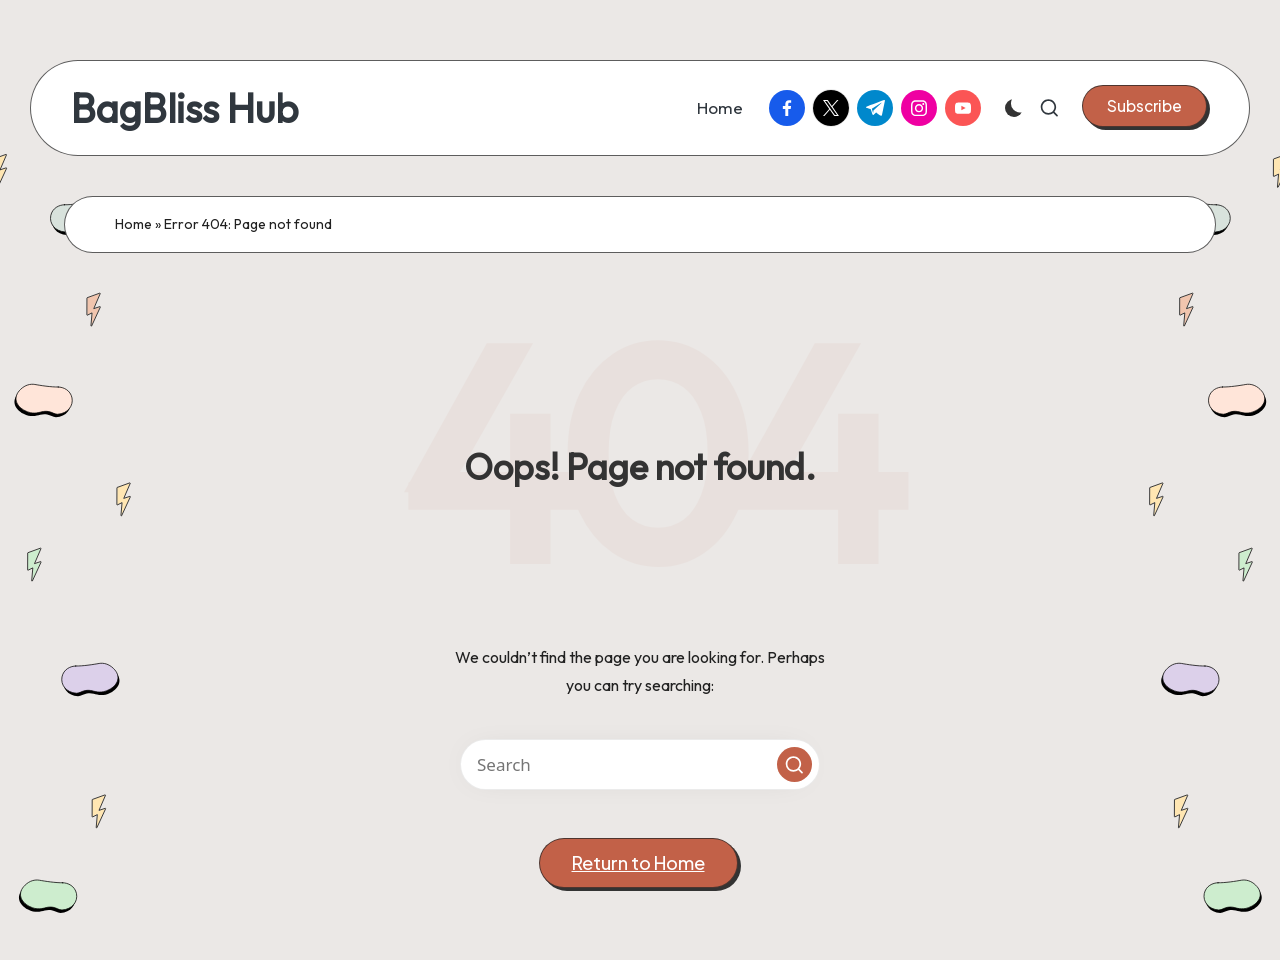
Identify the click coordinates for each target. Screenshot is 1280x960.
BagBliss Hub (184, 108)
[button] (1144, 106)
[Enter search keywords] (640, 764)
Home (133, 224)
